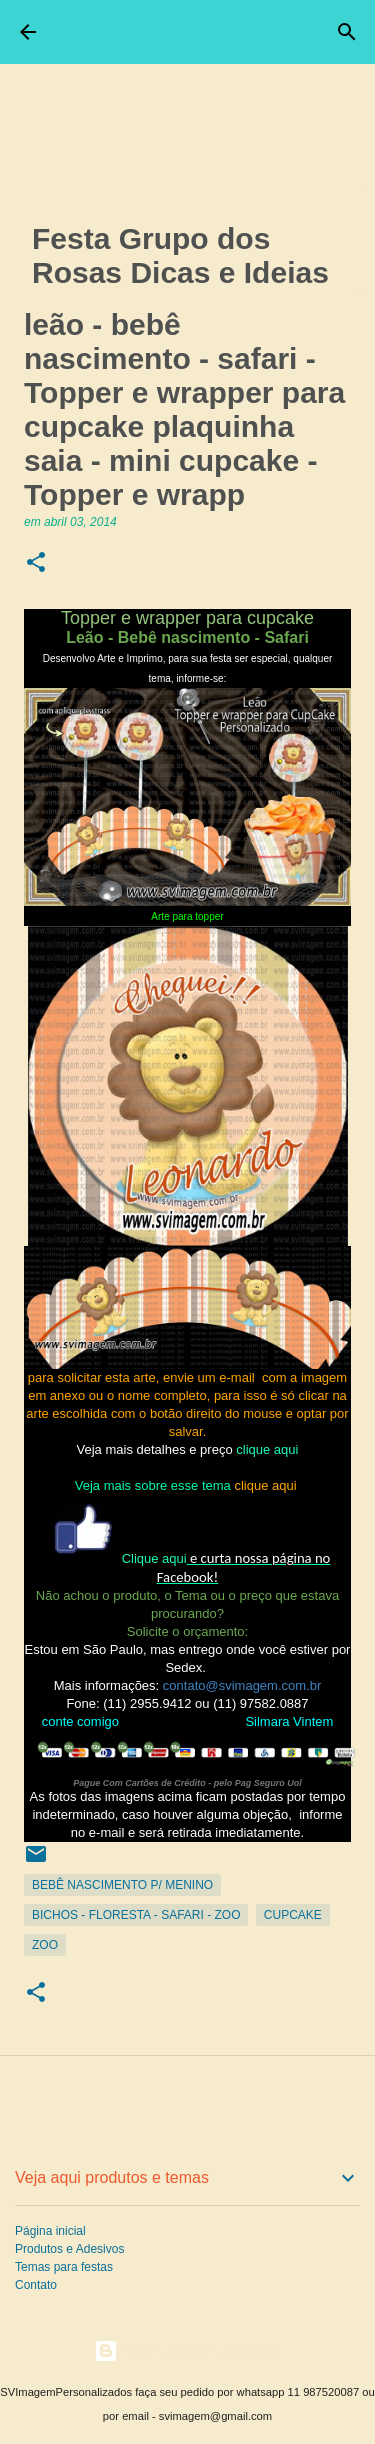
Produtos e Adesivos (69, 2249)
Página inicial (50, 2231)
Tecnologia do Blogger (187, 2350)
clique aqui (267, 1449)
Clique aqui (154, 1558)
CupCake (293, 1915)
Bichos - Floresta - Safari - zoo (136, 1915)
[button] (36, 563)
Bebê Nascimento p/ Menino (122, 1885)
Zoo (45, 1945)
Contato (36, 2285)
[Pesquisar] (347, 32)
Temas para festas (64, 2267)
